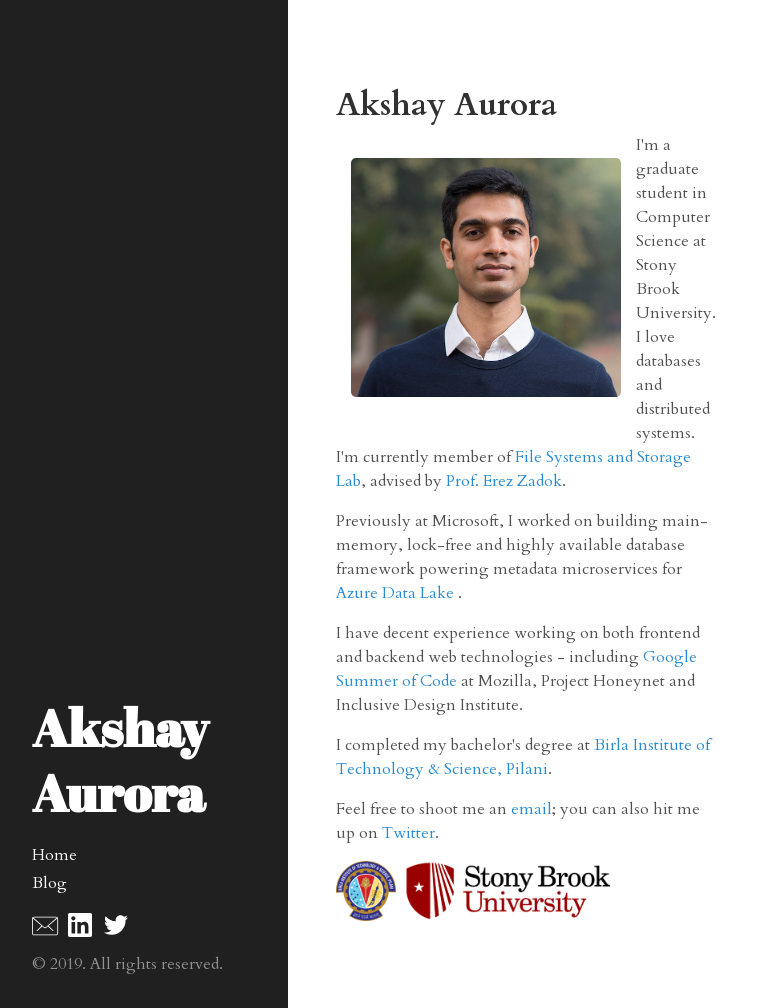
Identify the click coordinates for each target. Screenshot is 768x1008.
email (531, 809)
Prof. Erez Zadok (504, 481)
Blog (49, 883)
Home (54, 855)
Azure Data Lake (397, 593)
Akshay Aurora (120, 759)
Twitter (408, 833)
